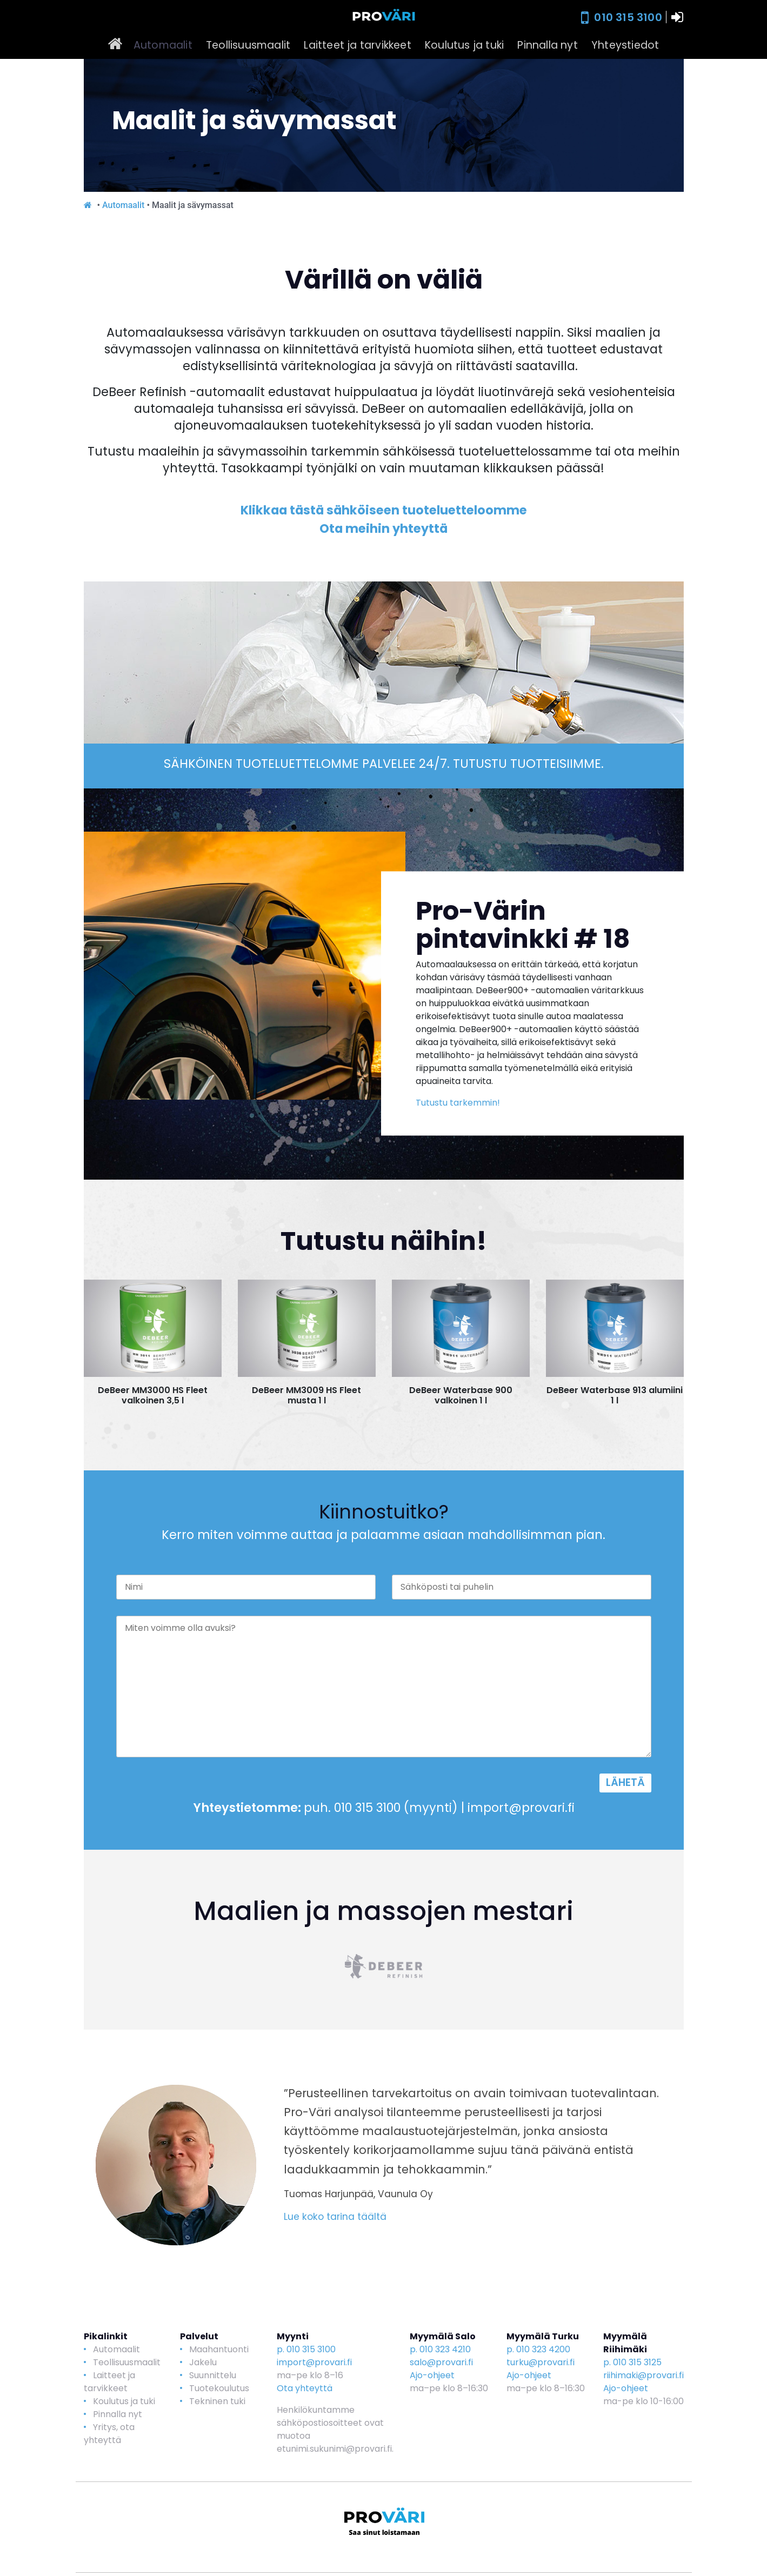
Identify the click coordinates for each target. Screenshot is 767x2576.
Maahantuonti (219, 2349)
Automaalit (163, 45)
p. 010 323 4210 (440, 2349)
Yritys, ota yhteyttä (109, 2433)
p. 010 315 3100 (306, 2349)
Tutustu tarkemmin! (458, 1103)
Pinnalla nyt (547, 45)
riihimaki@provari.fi (643, 2375)
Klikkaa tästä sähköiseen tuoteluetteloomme (384, 510)
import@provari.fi (314, 2362)
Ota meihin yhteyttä (383, 528)
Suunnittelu (212, 2375)
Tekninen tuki (217, 2401)
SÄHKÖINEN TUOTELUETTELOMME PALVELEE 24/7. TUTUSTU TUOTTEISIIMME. (384, 763)
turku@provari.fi (540, 2362)
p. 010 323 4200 (538, 2349)
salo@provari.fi (441, 2362)
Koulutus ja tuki (464, 45)
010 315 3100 (628, 17)
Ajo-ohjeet (432, 2375)
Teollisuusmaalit (248, 45)
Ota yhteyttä (304, 2388)
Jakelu (203, 2362)
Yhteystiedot (625, 45)
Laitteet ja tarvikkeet (357, 45)
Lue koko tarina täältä (335, 2216)
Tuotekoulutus (219, 2388)
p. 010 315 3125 (632, 2362)
